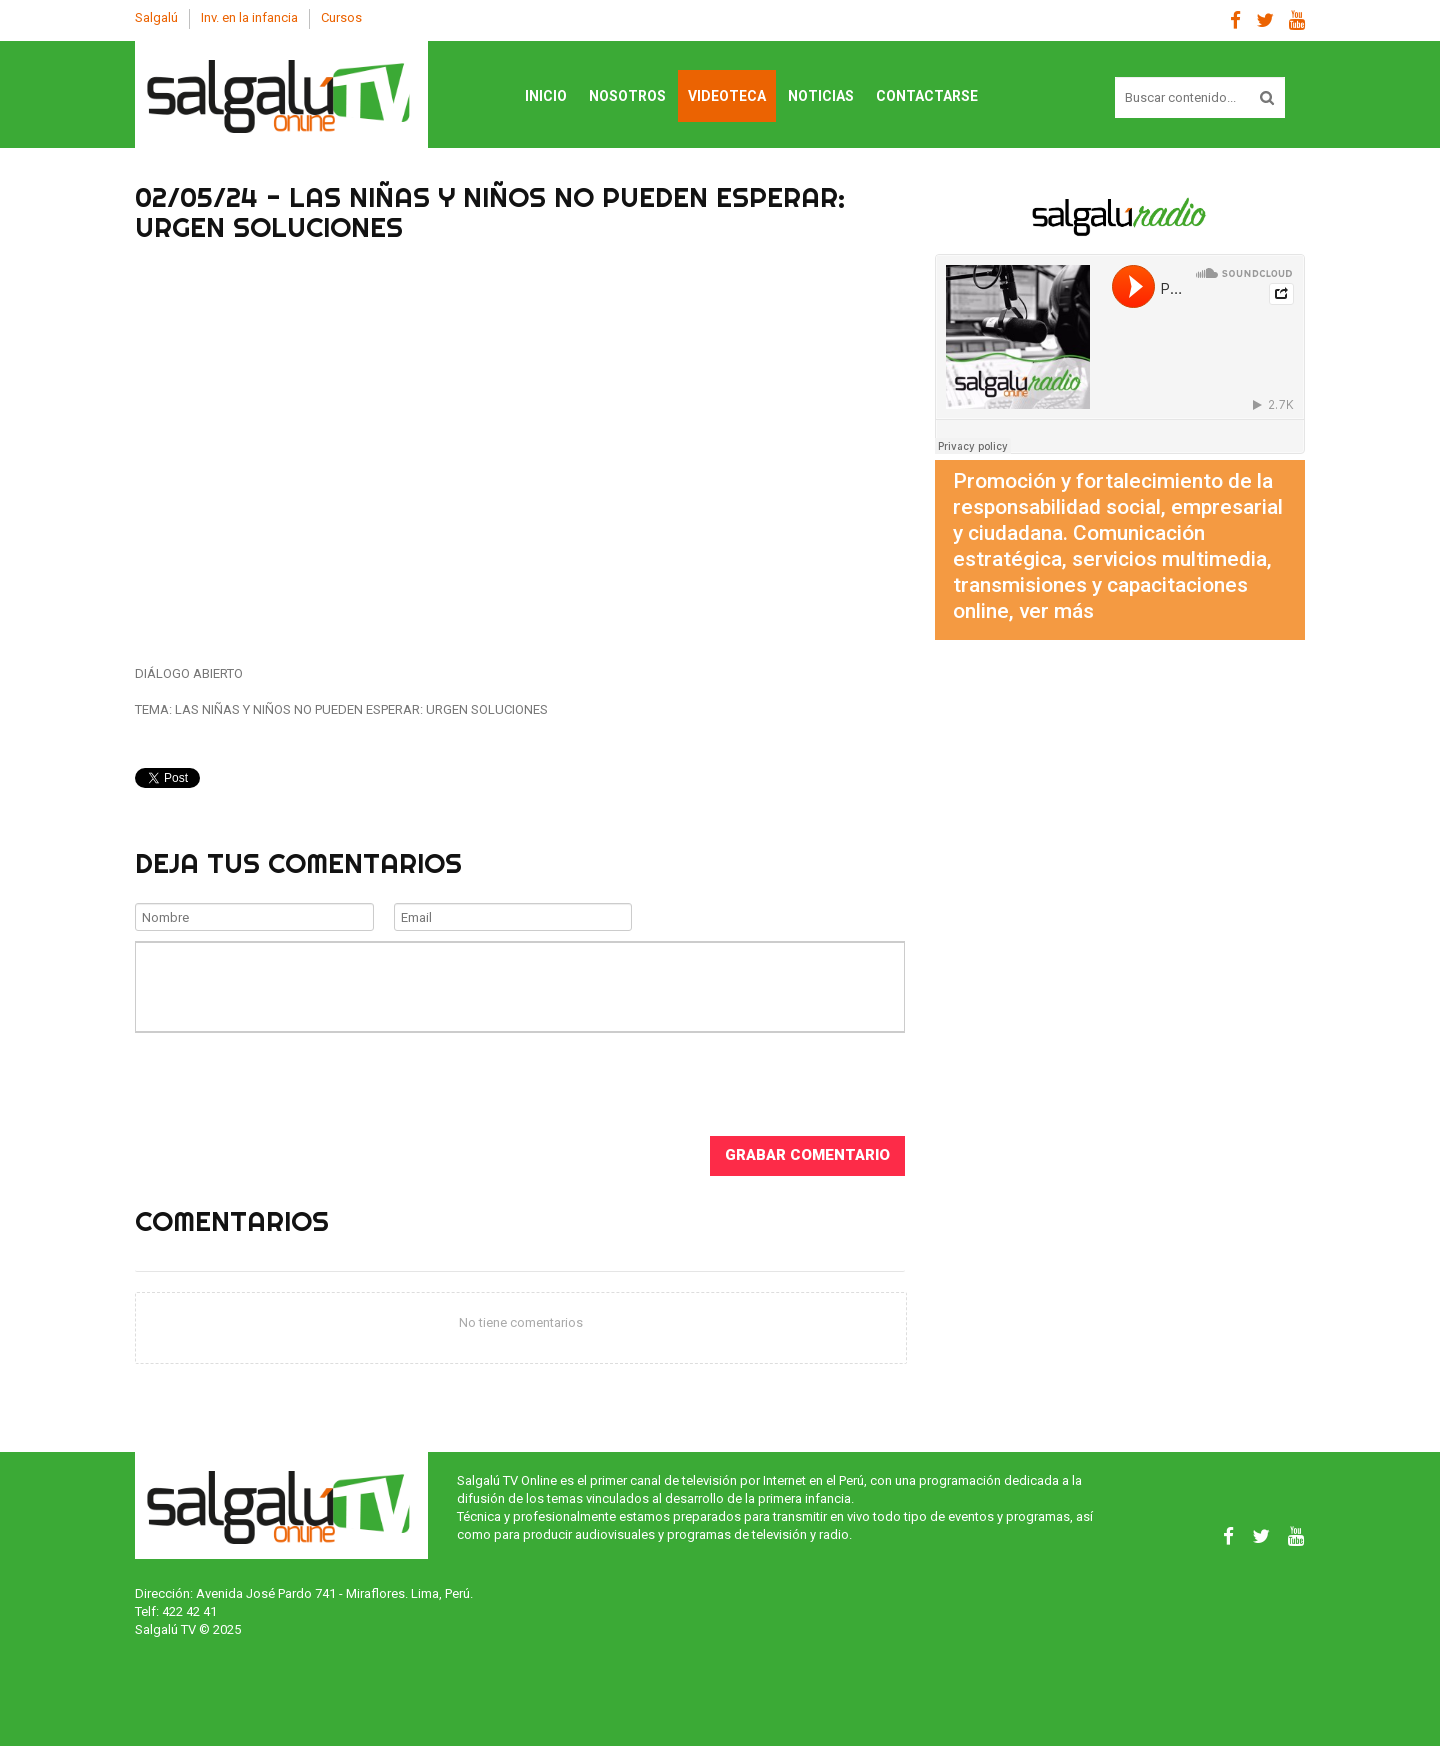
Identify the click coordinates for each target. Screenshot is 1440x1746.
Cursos (341, 17)
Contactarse (927, 96)
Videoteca (727, 96)
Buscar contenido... (1115, 77)
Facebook (1235, 20)
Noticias (821, 96)
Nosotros (627, 96)
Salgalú (156, 17)
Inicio (546, 96)
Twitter (1265, 20)
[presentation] (287, 1082)
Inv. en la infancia (249, 17)
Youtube (1297, 20)
